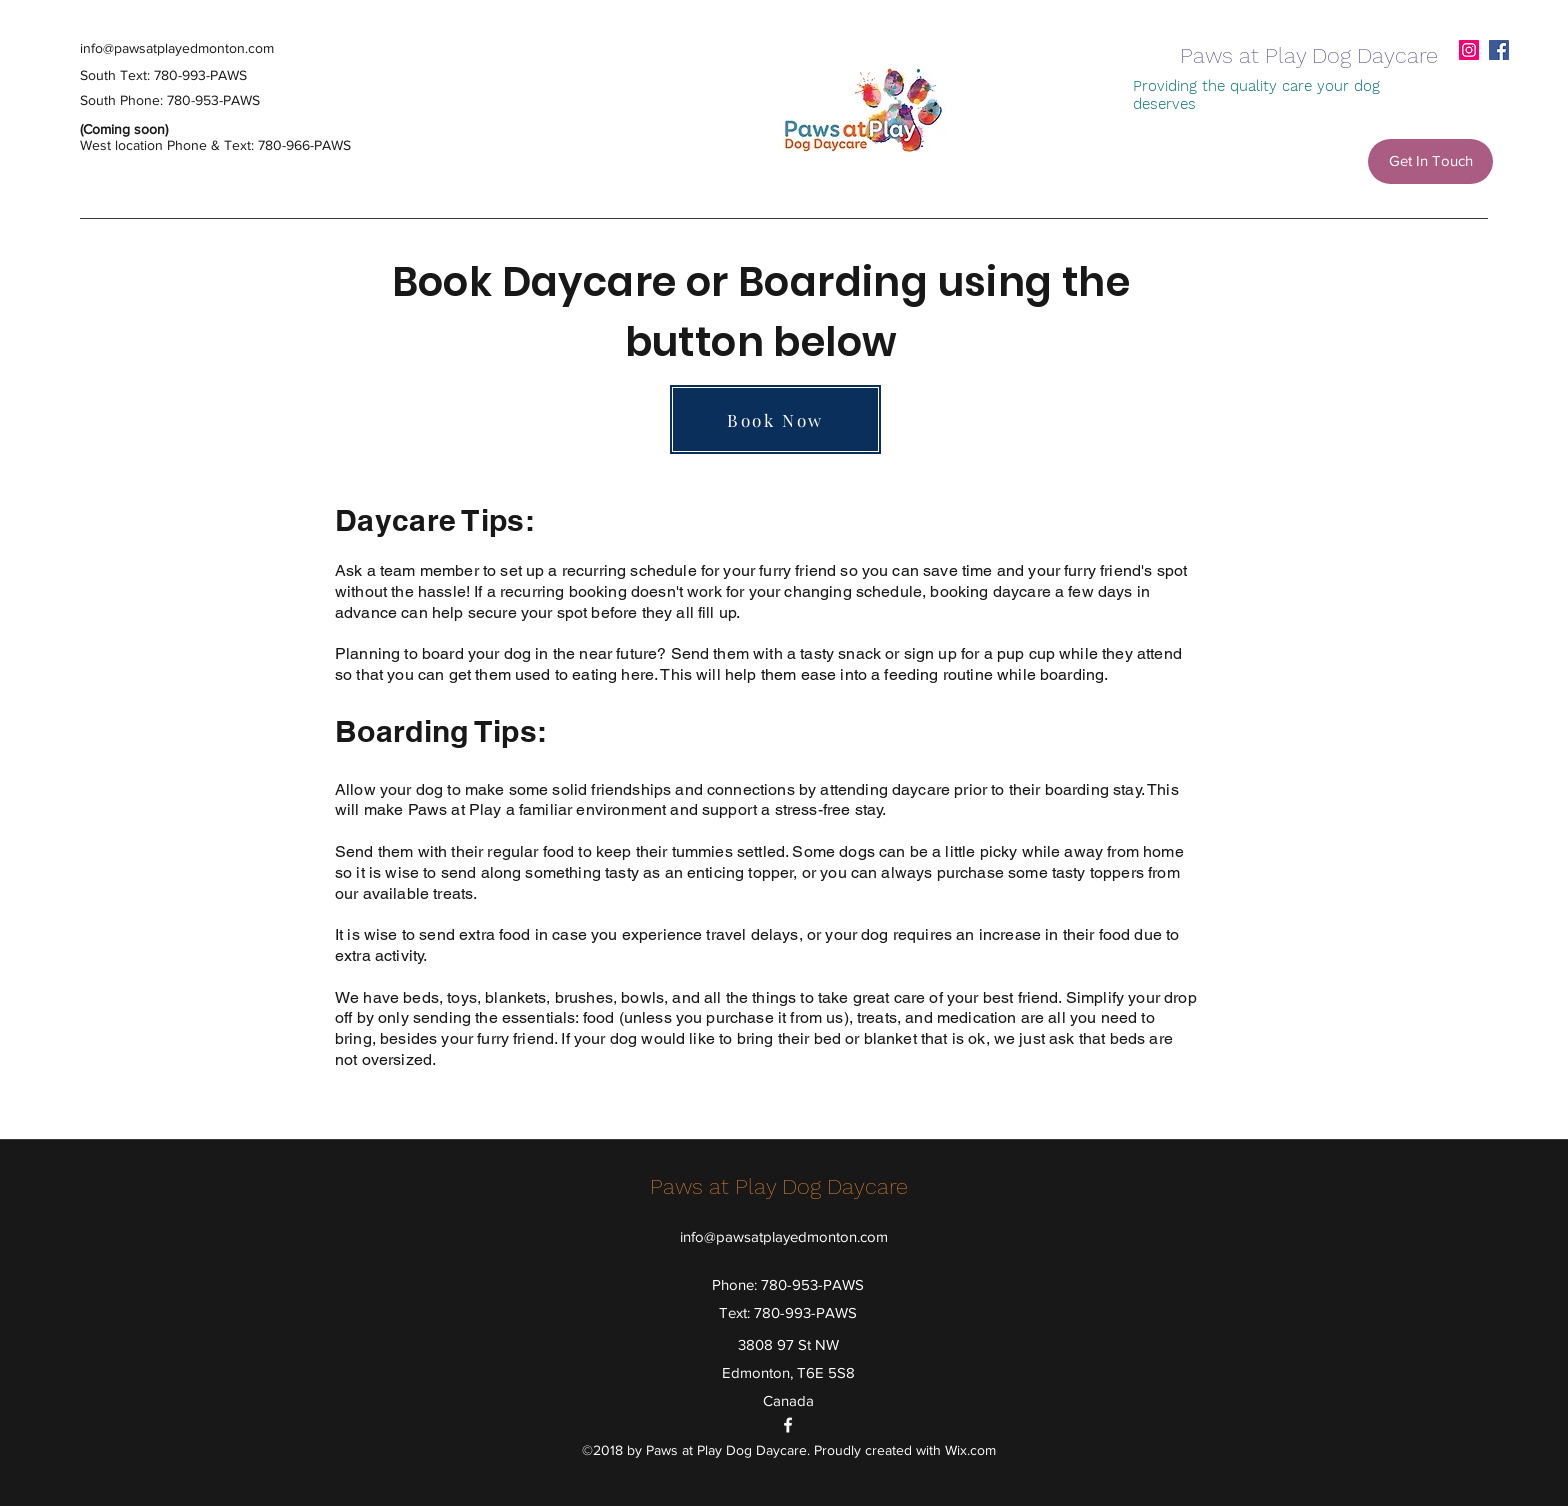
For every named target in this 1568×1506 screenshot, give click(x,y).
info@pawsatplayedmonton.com (177, 48)
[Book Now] (775, 419)
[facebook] (1499, 50)
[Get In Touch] (1430, 161)
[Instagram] (1469, 50)
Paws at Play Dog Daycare (1309, 55)
